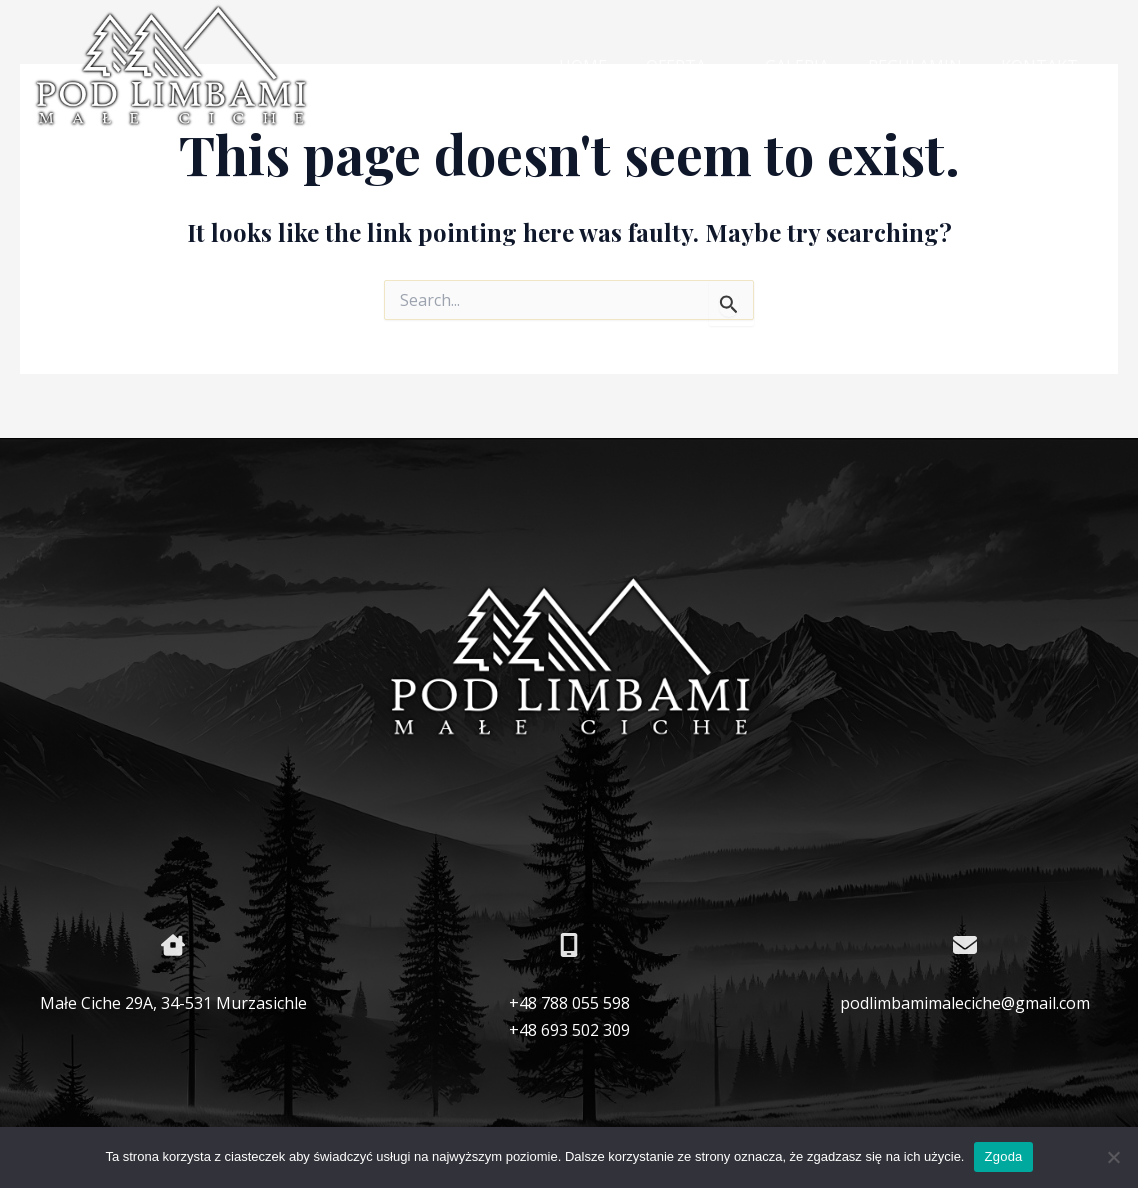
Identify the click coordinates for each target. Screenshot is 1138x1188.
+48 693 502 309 (569, 1030)
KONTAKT (1043, 66)
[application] (741, 67)
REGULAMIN (926, 66)
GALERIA (815, 66)
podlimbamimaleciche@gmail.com (965, 1003)
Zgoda (1003, 1156)
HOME (615, 66)
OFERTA (711, 67)
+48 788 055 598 (569, 1003)
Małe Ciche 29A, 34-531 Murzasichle (173, 1003)
